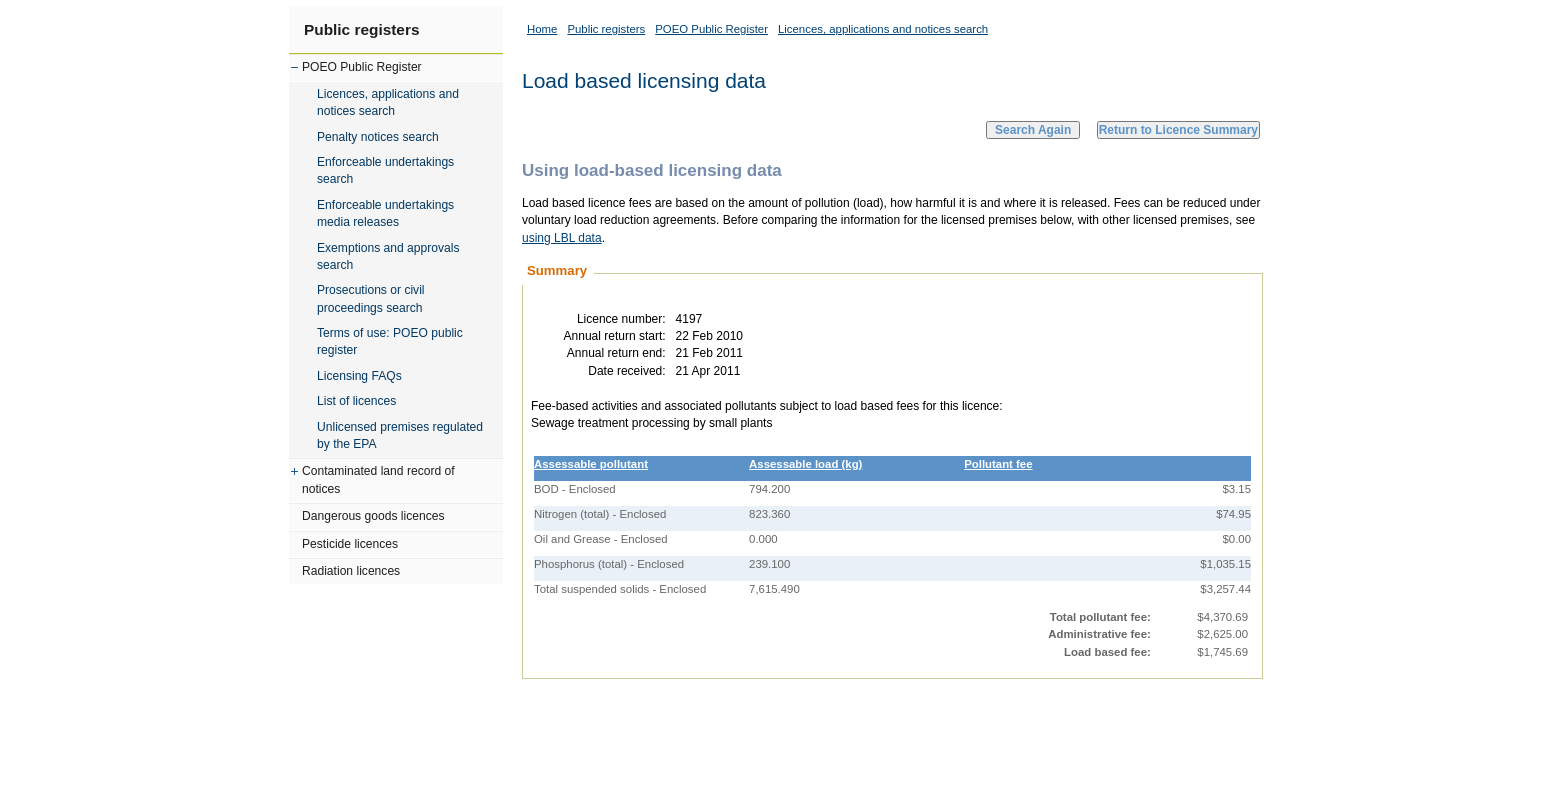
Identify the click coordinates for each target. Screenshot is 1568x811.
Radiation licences (351, 571)
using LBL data (562, 238)
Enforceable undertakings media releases (385, 213)
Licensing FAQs (359, 376)
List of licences (356, 401)
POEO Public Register (362, 67)
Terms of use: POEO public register (390, 341)
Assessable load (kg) (805, 464)
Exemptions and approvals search (388, 256)
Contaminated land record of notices (378, 479)
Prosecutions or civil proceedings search (371, 298)
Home (542, 29)
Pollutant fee (998, 464)
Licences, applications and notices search (388, 102)
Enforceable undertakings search (385, 170)
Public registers (361, 29)
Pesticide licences (350, 544)
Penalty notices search (378, 137)
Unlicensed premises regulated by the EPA (400, 435)
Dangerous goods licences (373, 516)
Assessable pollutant (591, 464)
